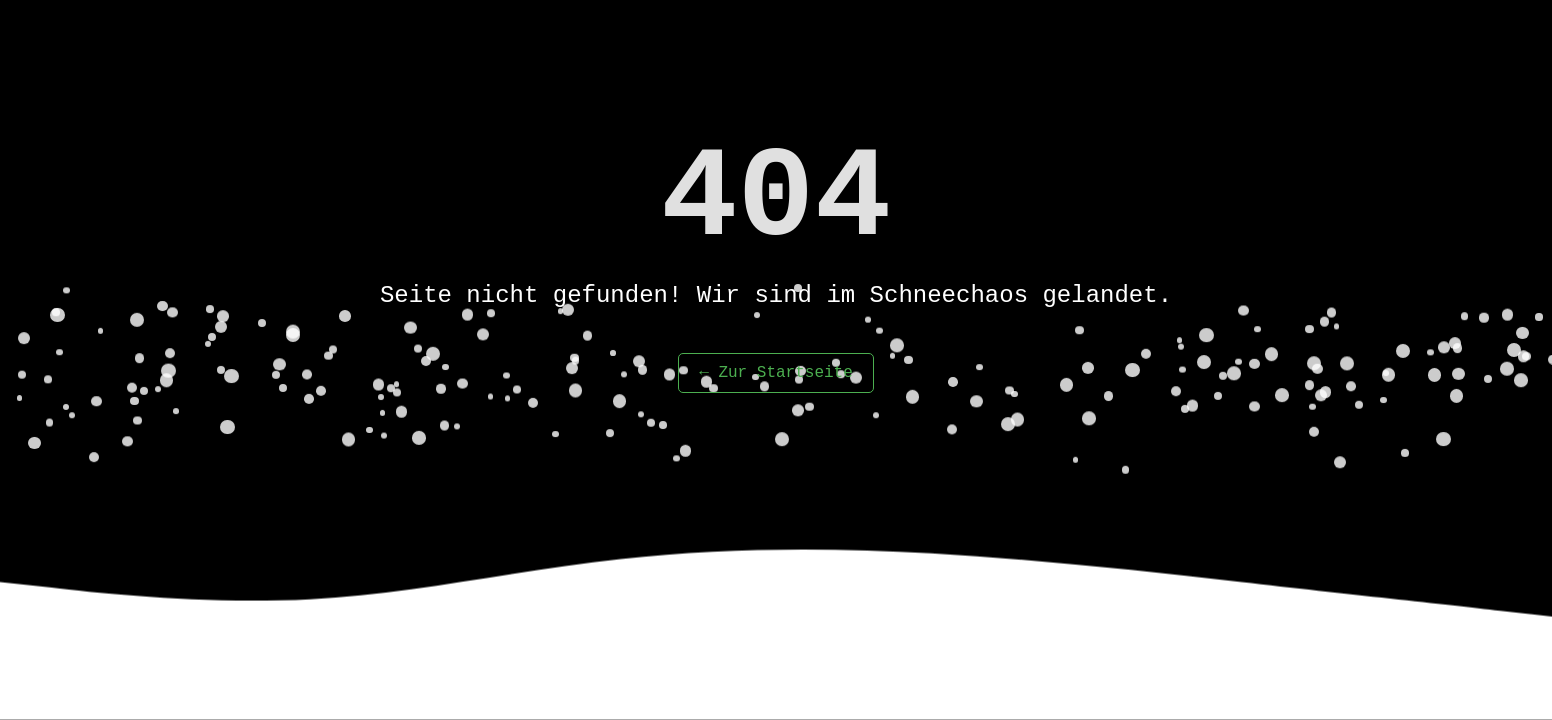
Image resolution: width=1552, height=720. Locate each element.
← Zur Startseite (776, 373)
